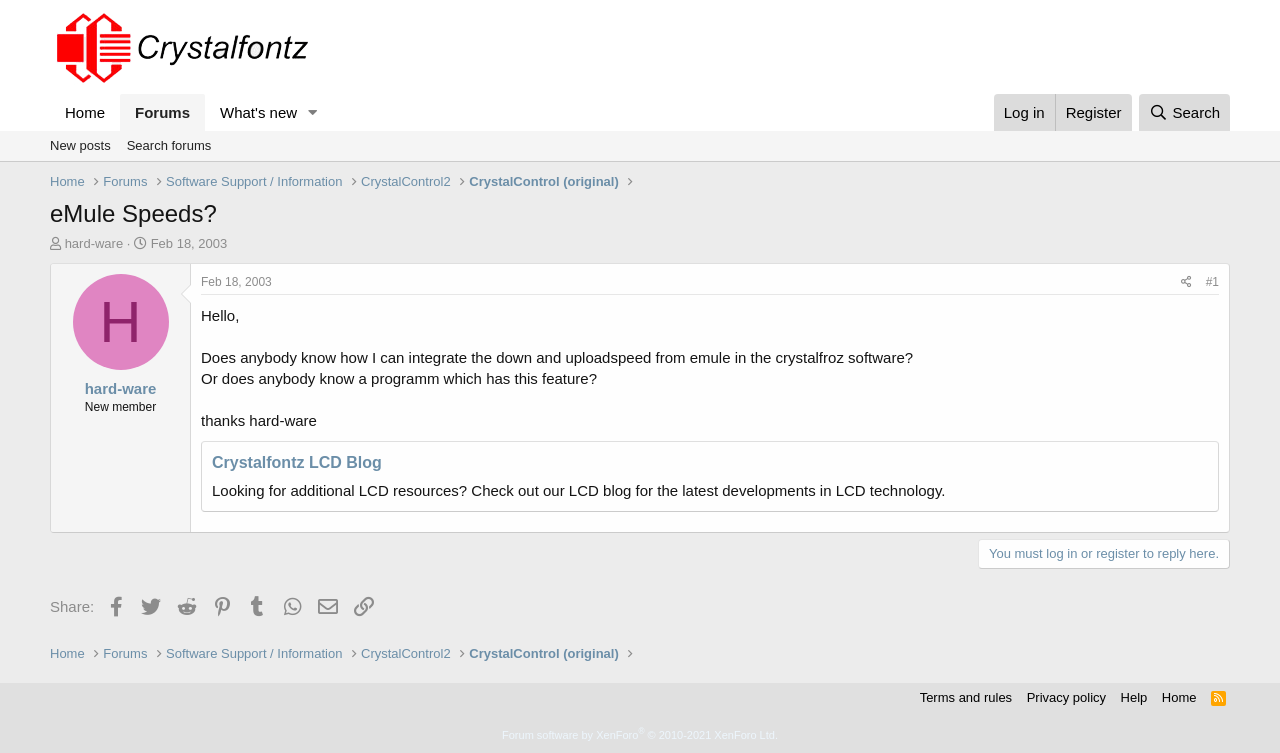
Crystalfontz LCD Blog (297, 462)
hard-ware (94, 243)
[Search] (1184, 112)
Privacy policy (1066, 697)
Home (85, 112)
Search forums (169, 145)
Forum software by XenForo (640, 735)
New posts (80, 145)
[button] (313, 112)
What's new (258, 112)
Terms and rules (966, 697)
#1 (1212, 282)
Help (1134, 697)
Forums (162, 112)
